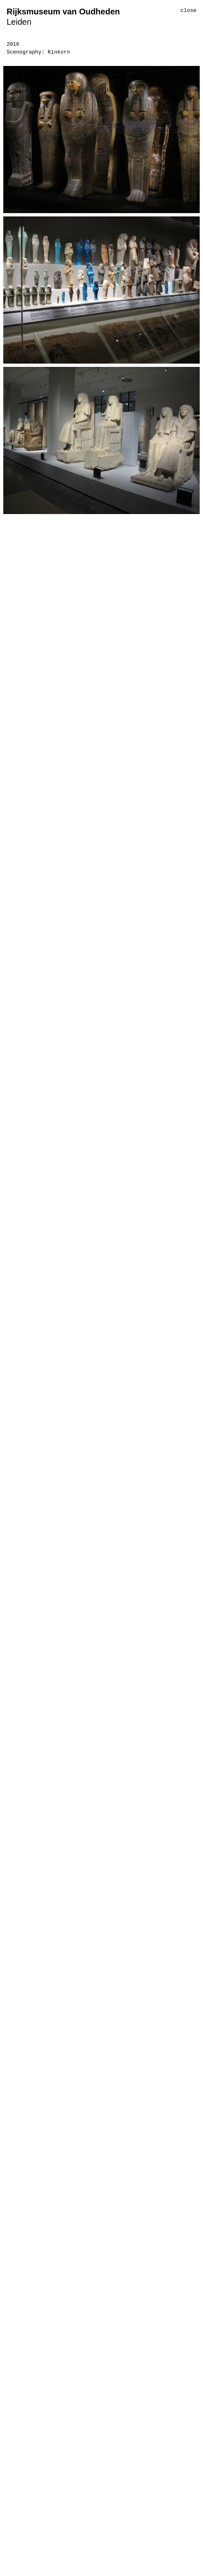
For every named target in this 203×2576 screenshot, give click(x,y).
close (188, 10)
